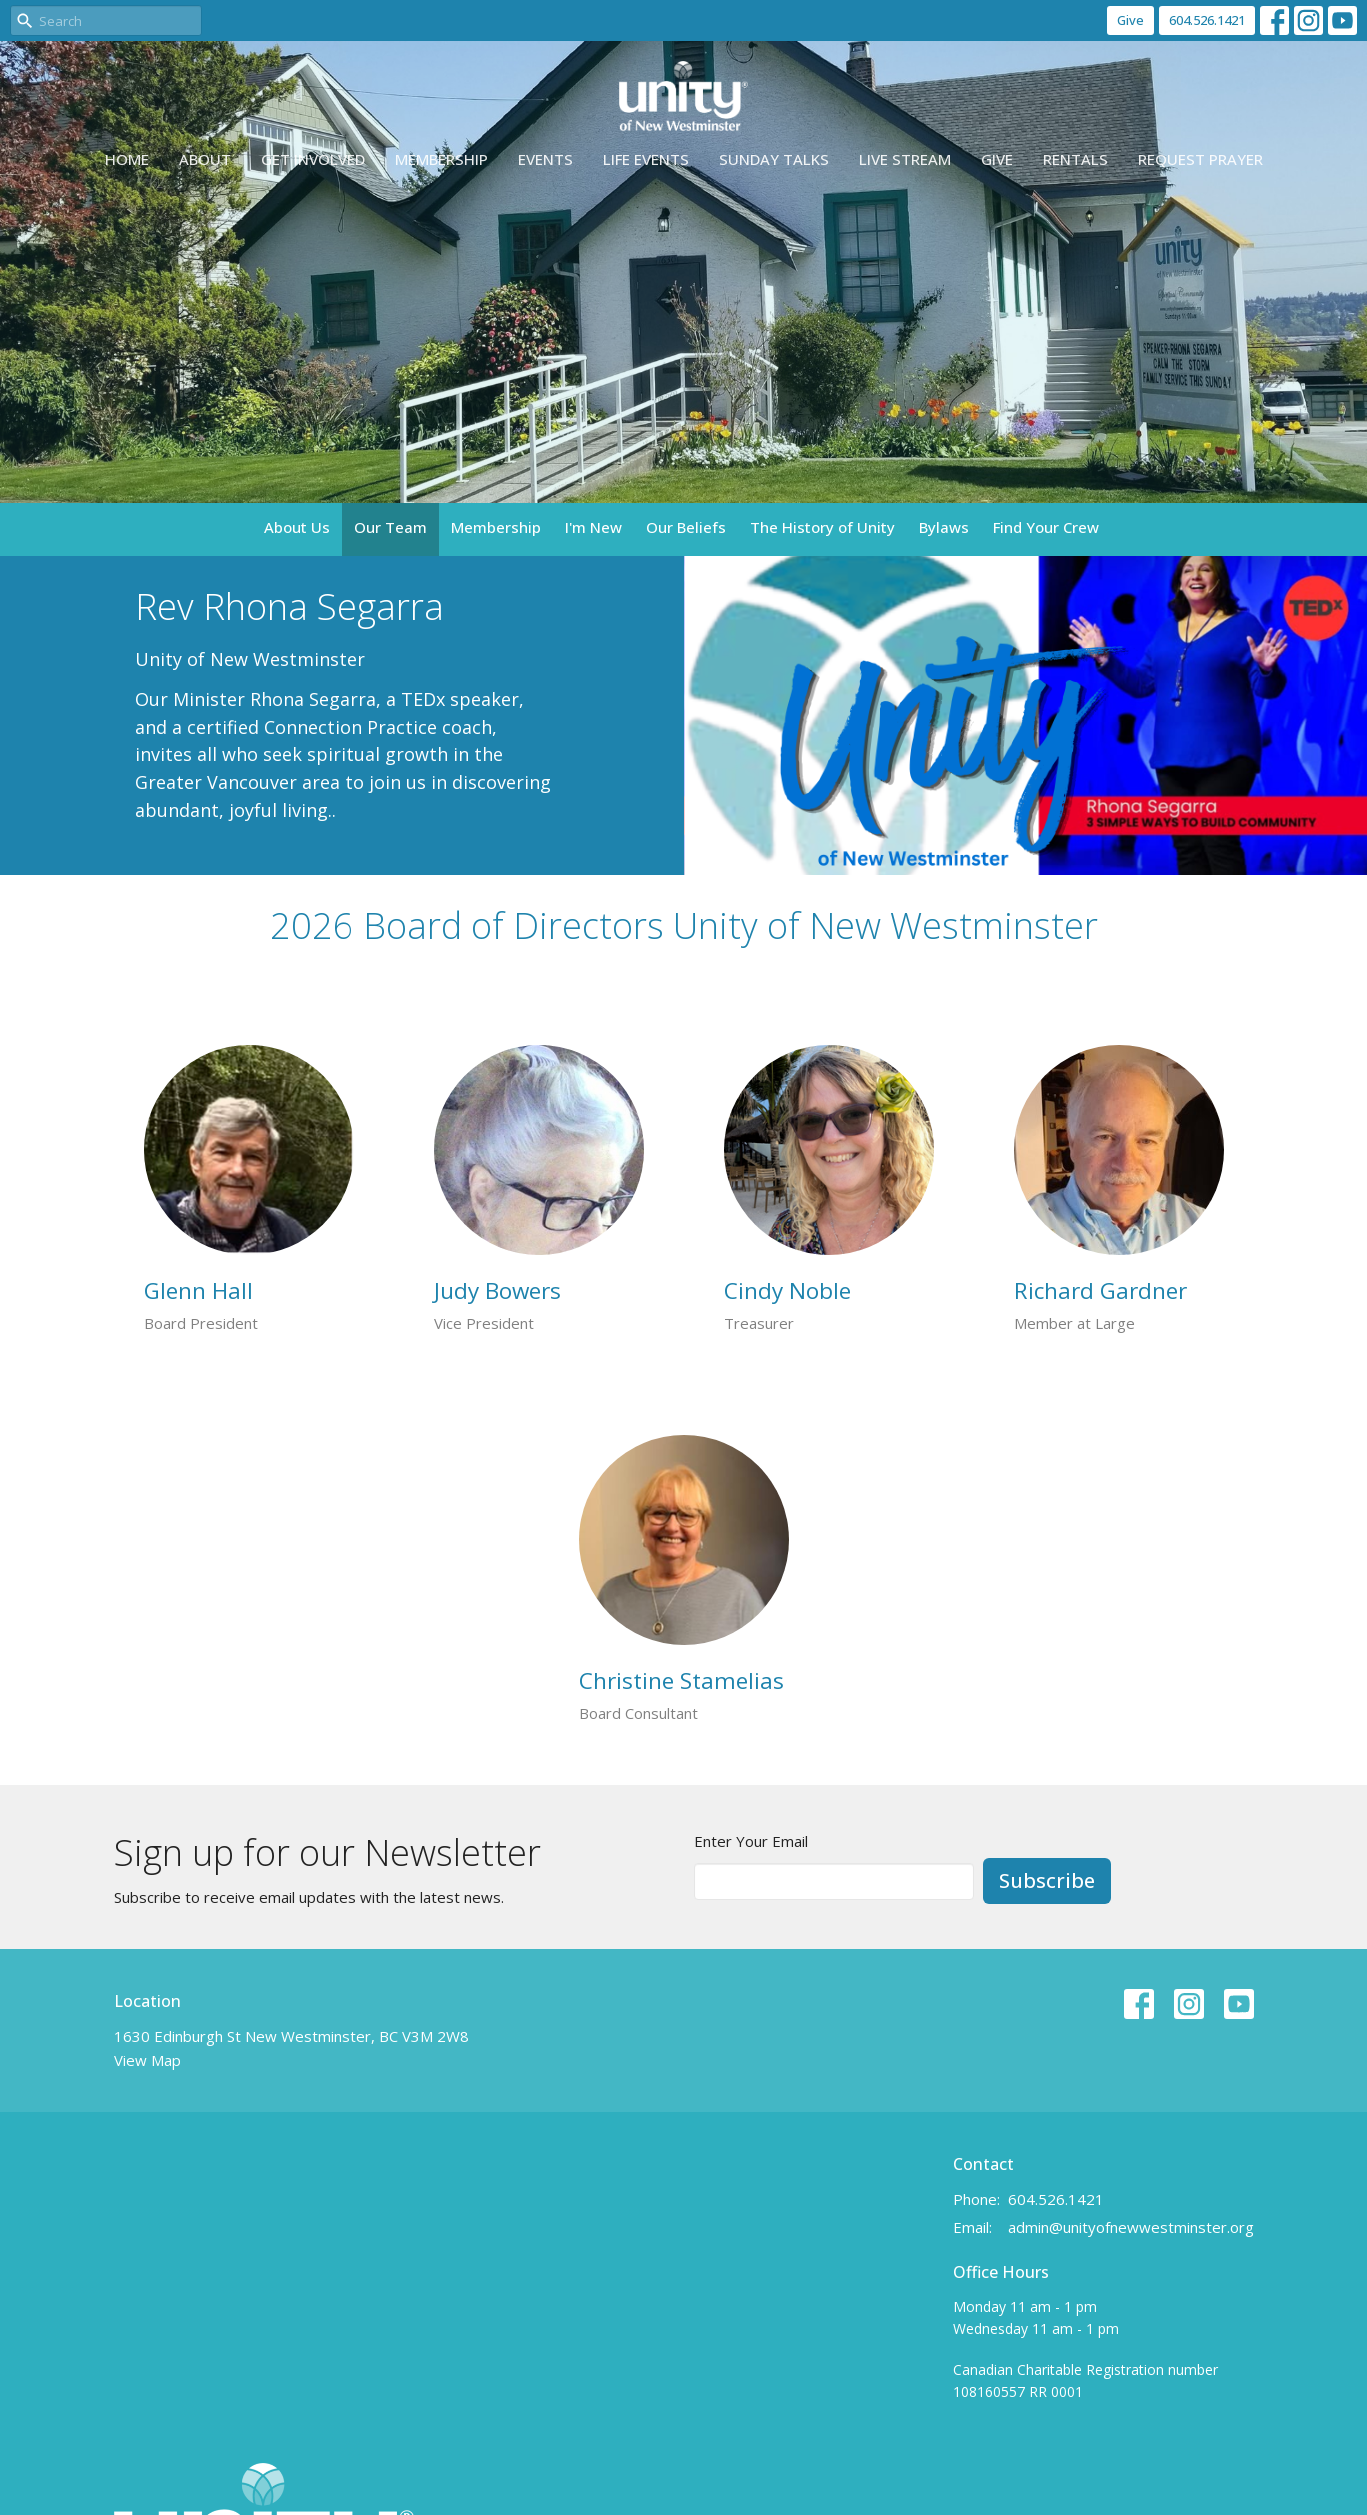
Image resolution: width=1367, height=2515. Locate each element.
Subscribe (1047, 1880)
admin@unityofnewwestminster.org (1131, 2227)
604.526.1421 (1207, 20)
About (205, 159)
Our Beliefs (686, 527)
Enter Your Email (751, 1841)
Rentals (1075, 159)
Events (545, 159)
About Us (297, 527)
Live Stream (905, 159)
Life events (646, 159)
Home (127, 159)
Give (1130, 20)
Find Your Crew (1046, 527)
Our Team (390, 527)
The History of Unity (822, 527)
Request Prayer (1200, 159)
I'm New (593, 527)
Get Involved (313, 159)
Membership (441, 159)
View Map (147, 2060)
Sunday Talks (774, 159)
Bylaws (944, 527)
